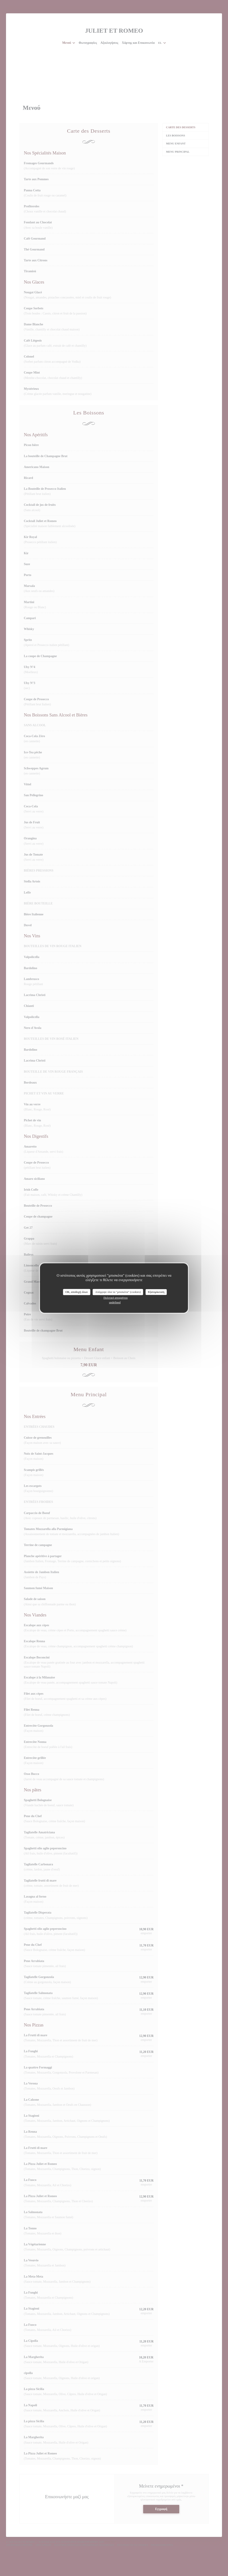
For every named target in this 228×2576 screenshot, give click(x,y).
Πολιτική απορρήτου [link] (116, 1297)
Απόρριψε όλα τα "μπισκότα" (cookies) (118, 1292)
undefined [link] (115, 1302)
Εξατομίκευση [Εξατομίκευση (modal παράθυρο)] (156, 1292)
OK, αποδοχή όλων (76, 1292)
